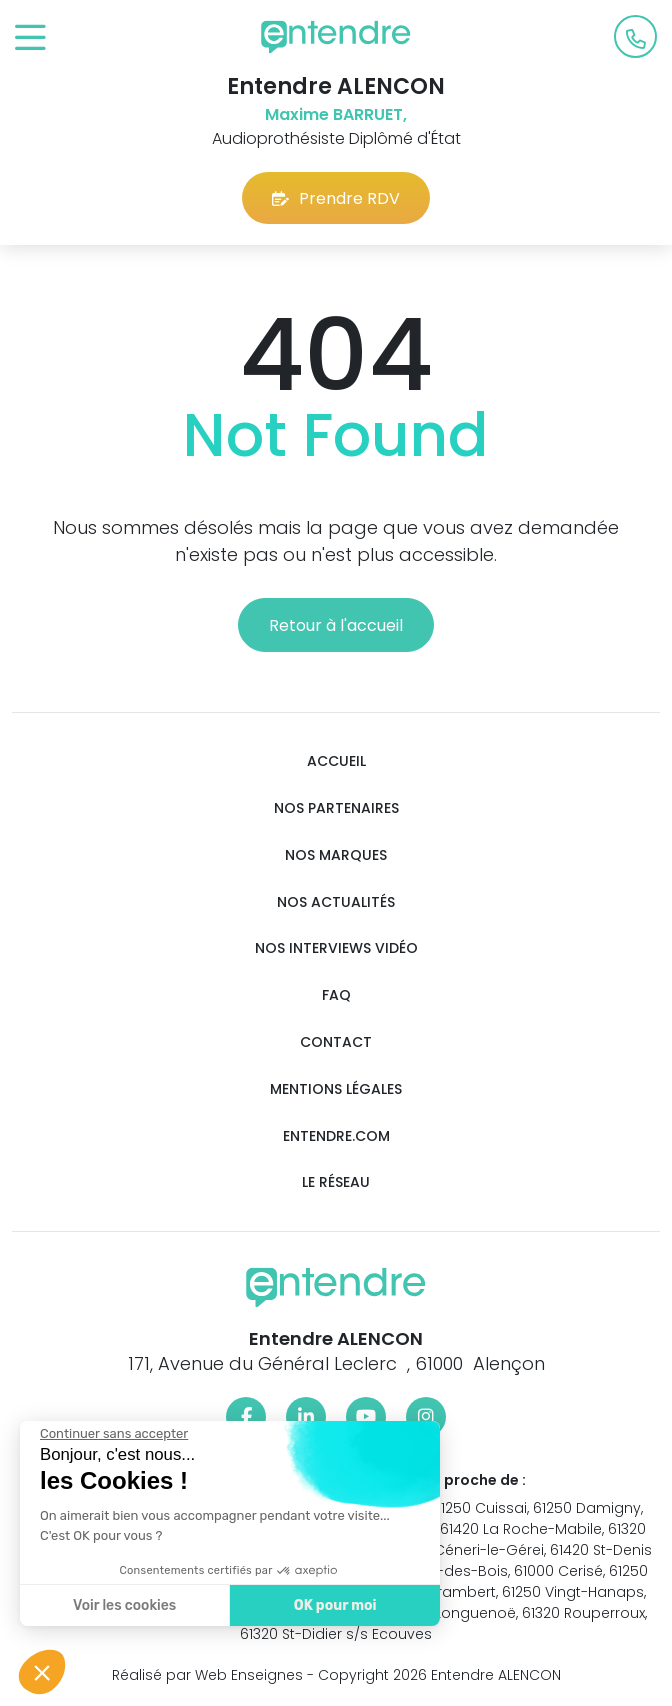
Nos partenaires (336, 808)
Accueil (336, 761)
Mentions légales (336, 1089)
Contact (336, 1042)
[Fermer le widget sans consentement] (105, 1434)
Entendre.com (336, 1136)
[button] (42, 1672)
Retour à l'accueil (336, 625)
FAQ (336, 995)
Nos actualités (336, 902)
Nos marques (336, 855)
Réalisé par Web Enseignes (207, 1675)
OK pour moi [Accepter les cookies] (326, 1605)
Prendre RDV (336, 198)
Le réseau (336, 1182)
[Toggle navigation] (30, 38)
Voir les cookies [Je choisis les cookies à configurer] (115, 1605)
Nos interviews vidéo (336, 948)
